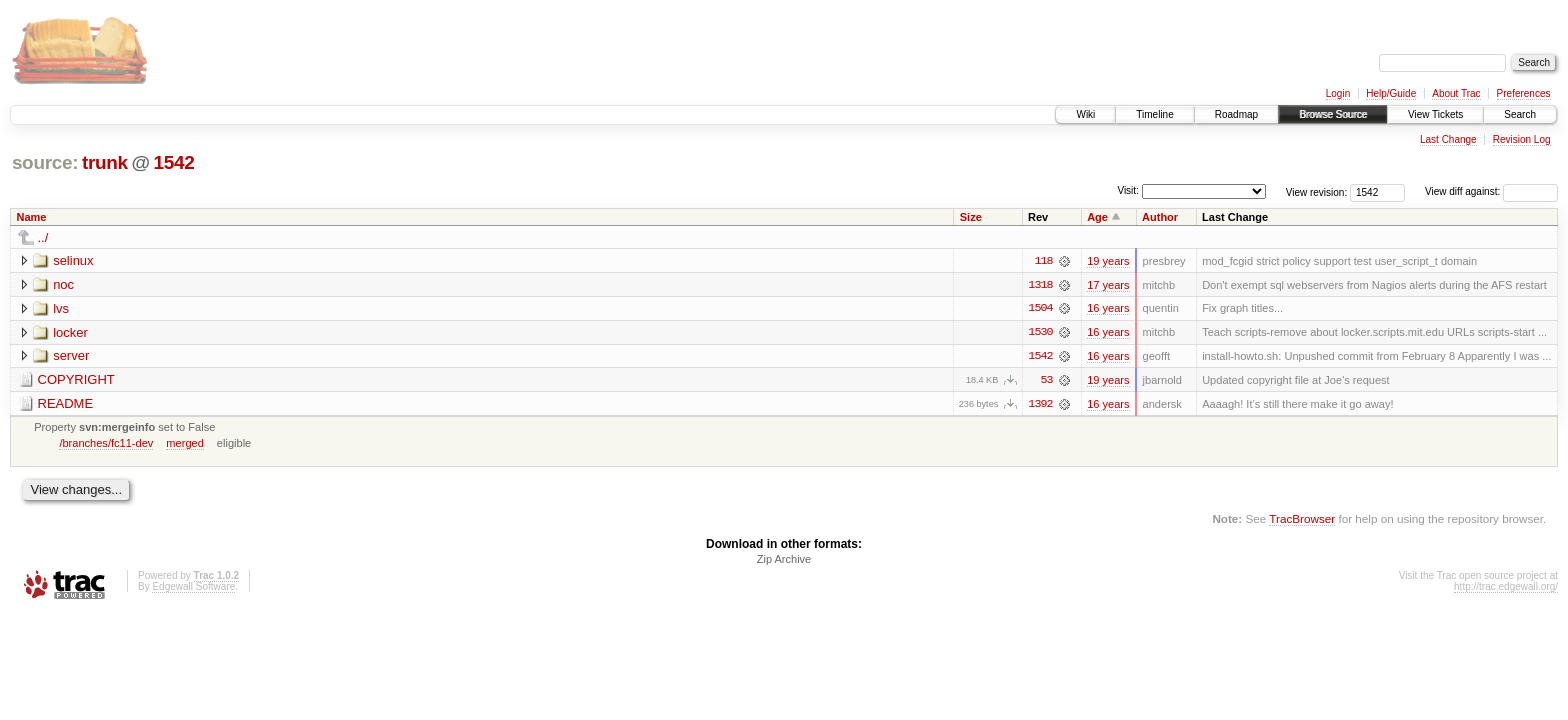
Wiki (1085, 114)
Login (1338, 93)
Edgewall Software (193, 588)
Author (1160, 217)
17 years (1108, 285)
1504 (1040, 309)
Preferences (1524, 93)
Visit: (1128, 190)
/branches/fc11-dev (106, 444)
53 (1047, 381)
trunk (105, 162)
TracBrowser (1302, 520)
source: (45, 162)
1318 (1040, 285)
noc (63, 284)
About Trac (1456, 93)
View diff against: (1491, 191)
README (66, 404)
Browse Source (1333, 114)
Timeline (1154, 114)
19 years (1108, 261)
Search (1520, 114)
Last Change (1448, 139)
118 (1043, 261)
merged (184, 444)
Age (1097, 217)
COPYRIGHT (76, 380)
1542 (173, 162)
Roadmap (1236, 114)
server (71, 356)
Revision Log (1522, 139)
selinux (73, 260)
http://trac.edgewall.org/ (1506, 588)
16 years (1108, 309)
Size (971, 217)
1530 (1040, 333)
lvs (61, 308)
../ (43, 237)
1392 (1040, 405)
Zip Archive (784, 561)
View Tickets (1435, 114)
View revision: (1317, 191)
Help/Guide (1391, 93)
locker (70, 332)
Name (32, 217)
